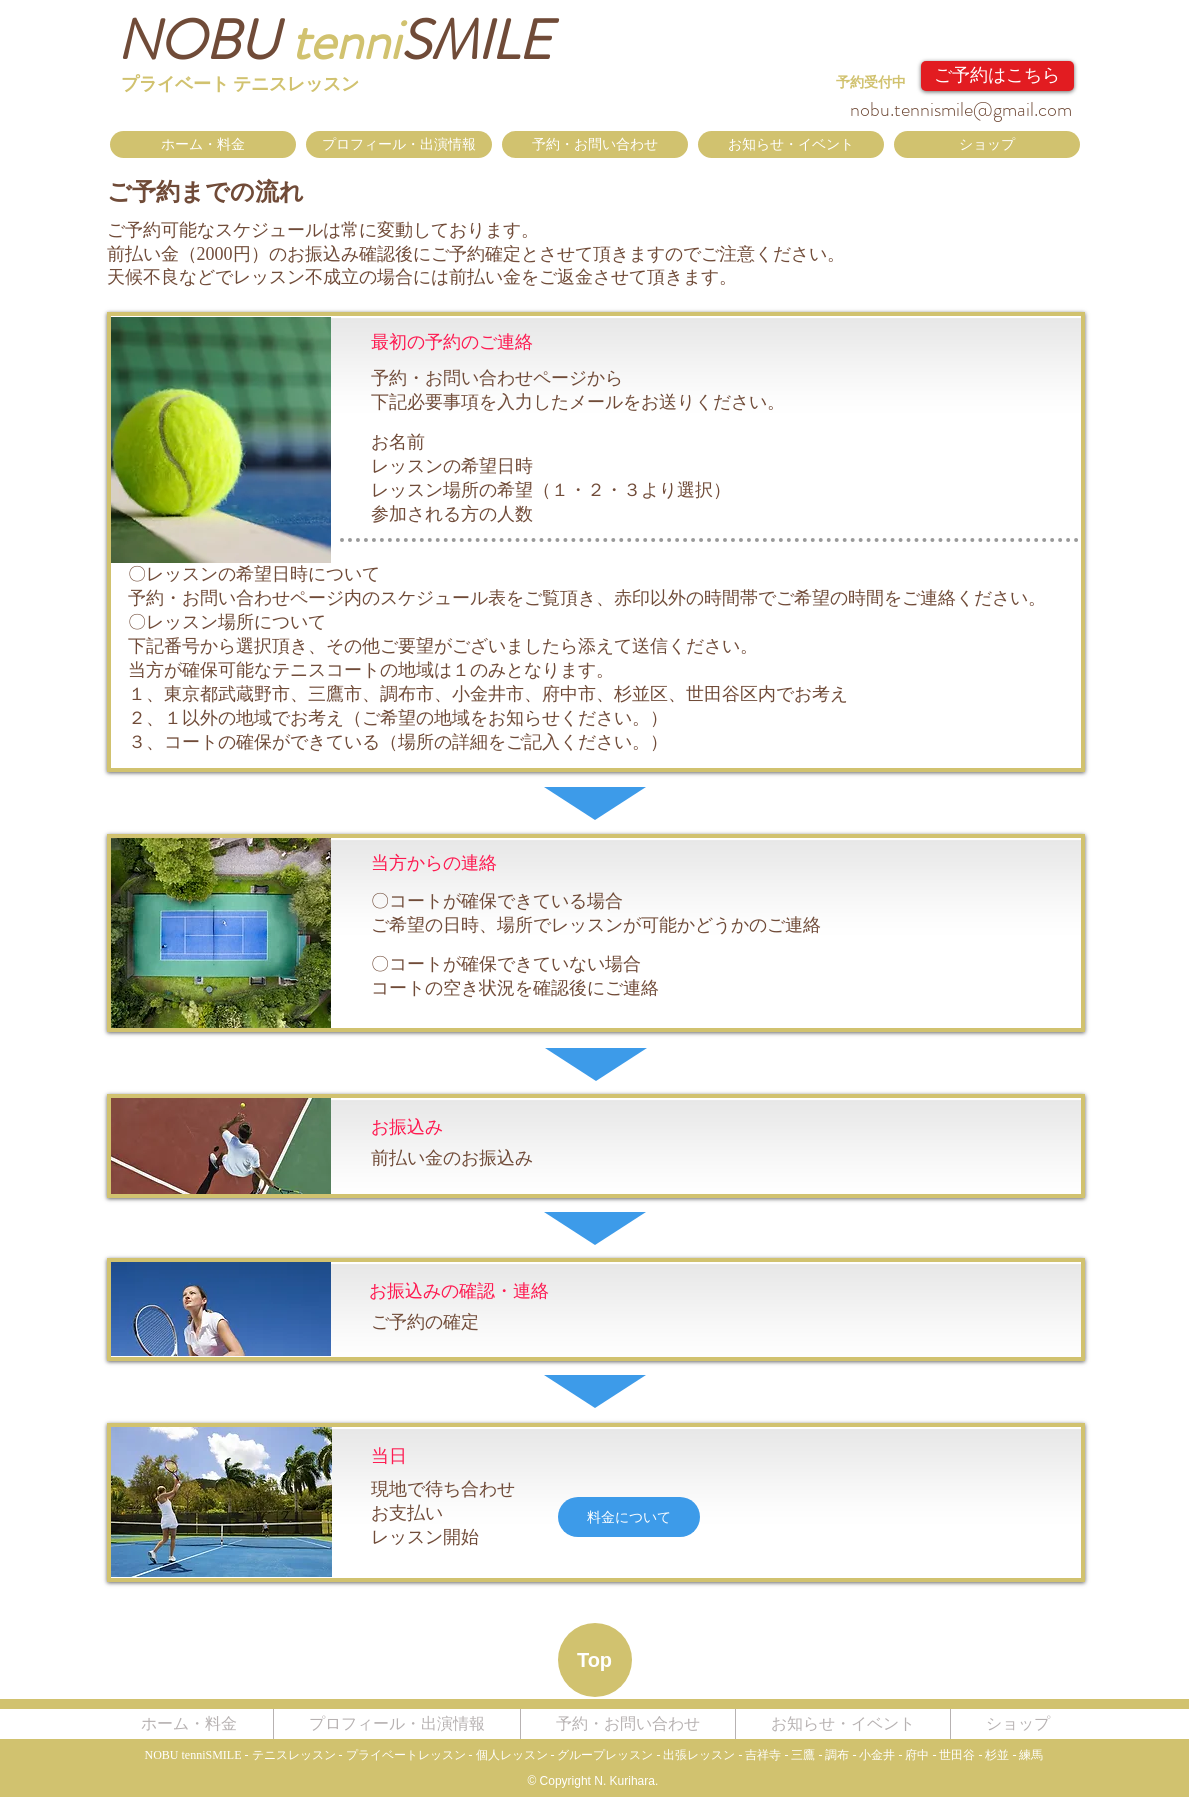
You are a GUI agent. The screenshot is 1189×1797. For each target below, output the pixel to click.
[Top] (595, 1660)
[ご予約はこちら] (997, 76)
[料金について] (629, 1517)
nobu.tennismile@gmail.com (961, 109)
